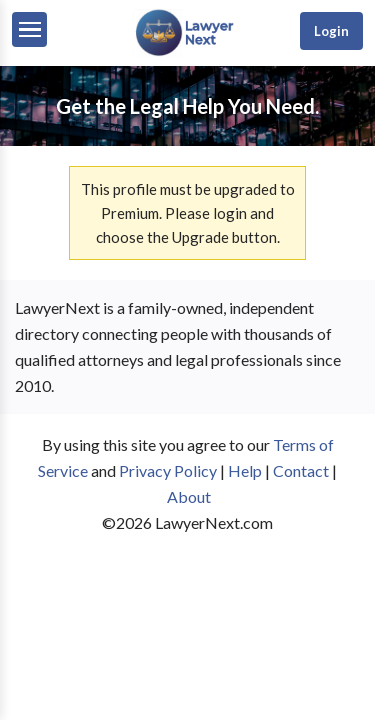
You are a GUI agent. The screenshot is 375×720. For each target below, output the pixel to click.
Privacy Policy (168, 470)
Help (245, 470)
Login (331, 31)
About (189, 496)
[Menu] (29, 29)
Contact (301, 470)
